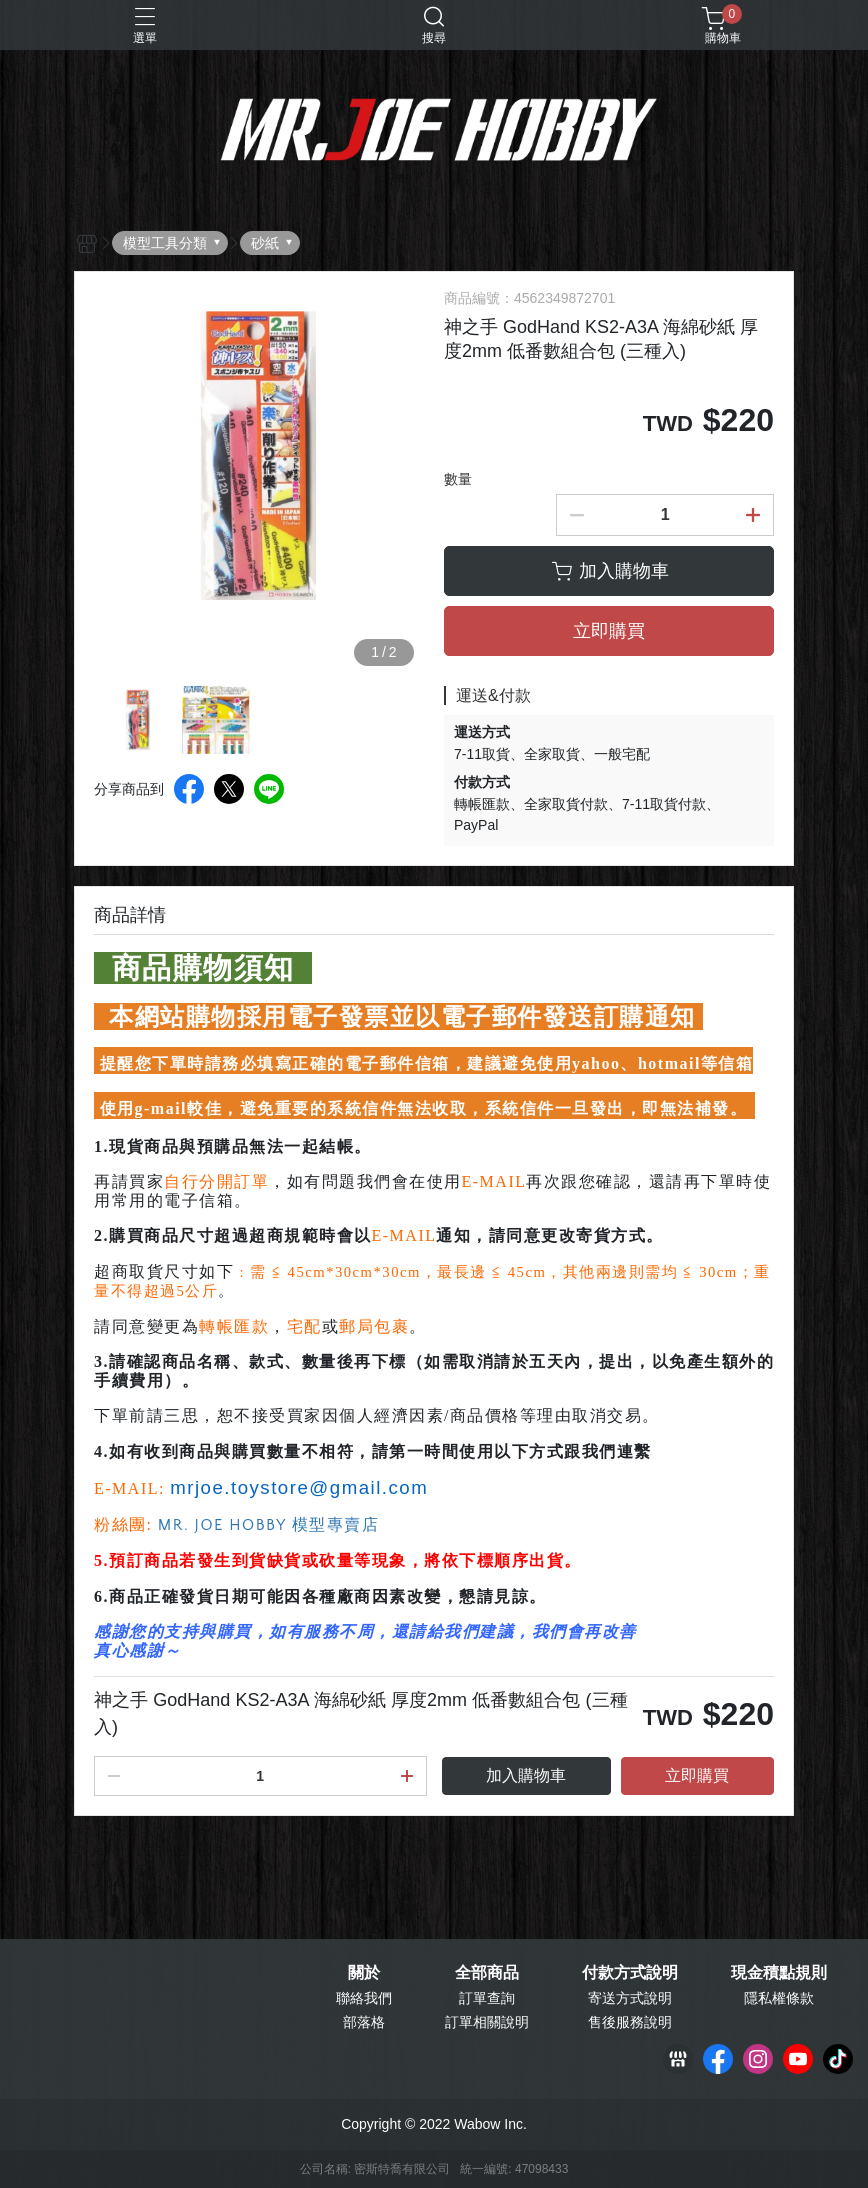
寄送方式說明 (630, 1998)
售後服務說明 (630, 2022)
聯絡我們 (364, 1998)
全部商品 (487, 1973)
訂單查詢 (487, 1998)
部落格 (364, 2022)
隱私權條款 (779, 1998)
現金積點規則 (779, 1973)
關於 (364, 1973)
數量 (458, 479)
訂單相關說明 (487, 2022)
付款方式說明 (630, 1973)
